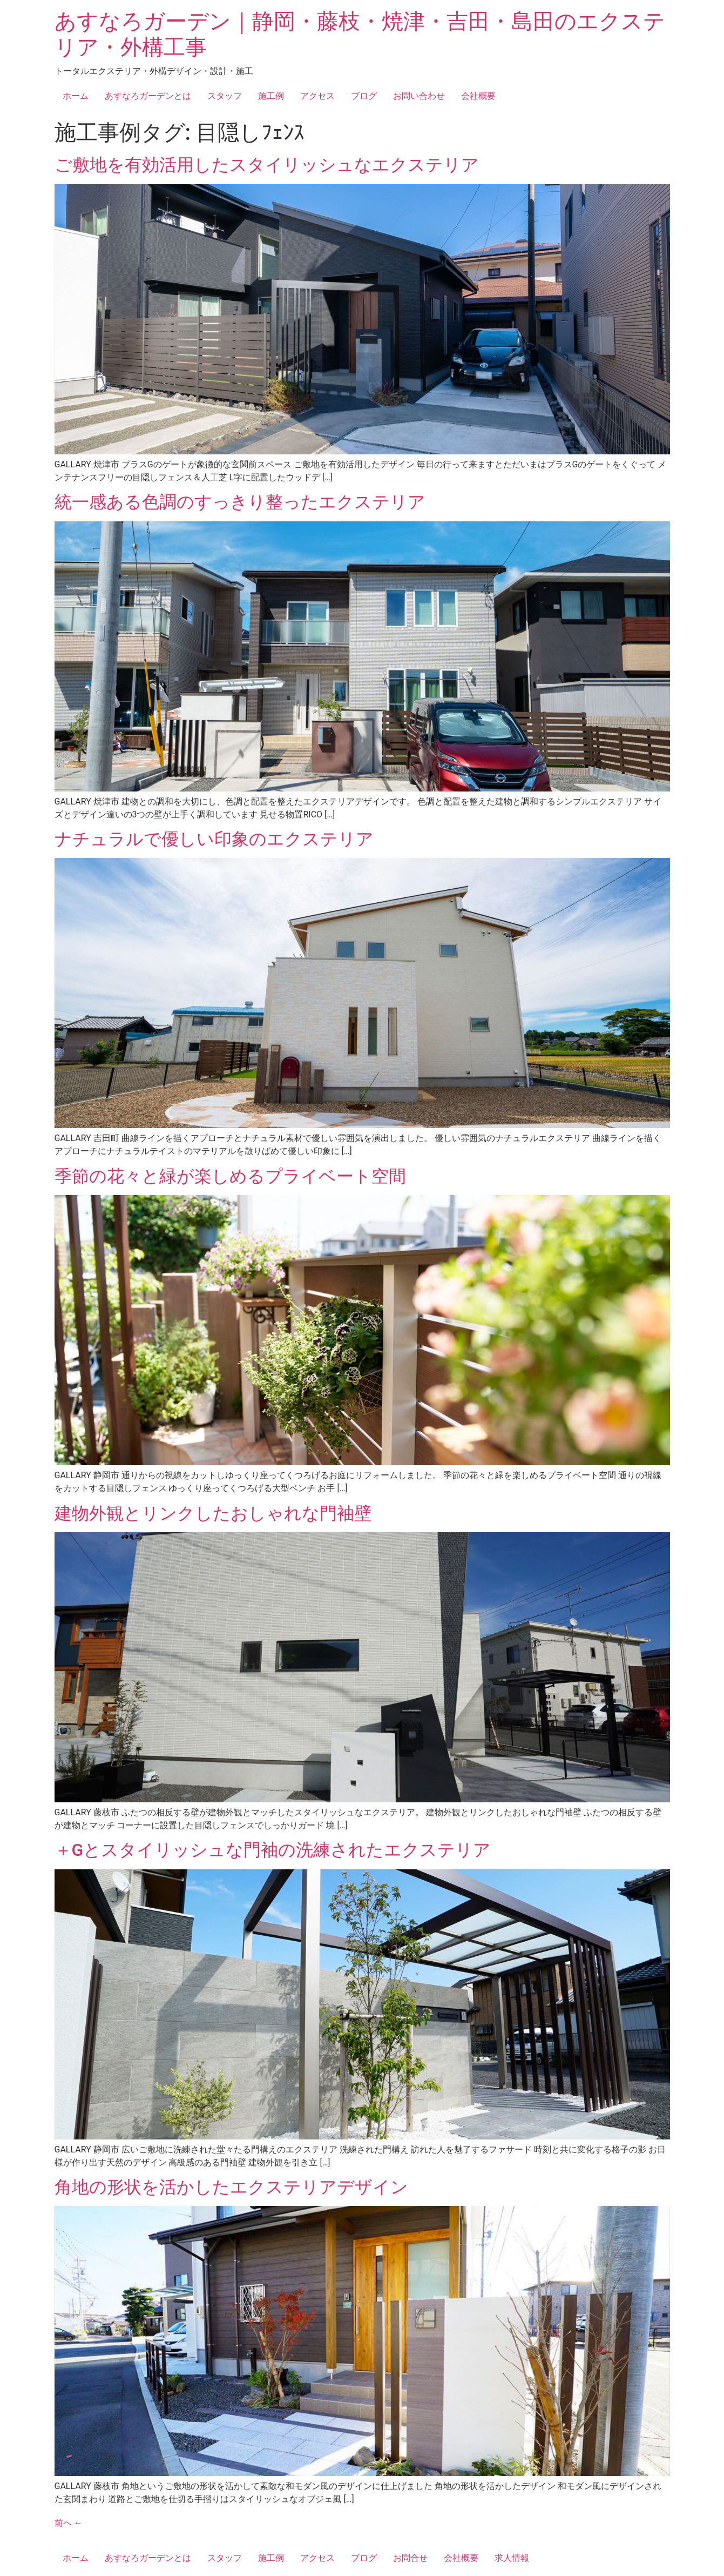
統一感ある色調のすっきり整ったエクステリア (240, 502)
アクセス (317, 96)
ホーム (76, 96)
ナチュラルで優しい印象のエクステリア (214, 839)
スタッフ (224, 96)
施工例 (271, 96)
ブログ (364, 96)
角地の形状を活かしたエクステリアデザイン (231, 2187)
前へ (69, 2523)
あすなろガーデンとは (148, 96)
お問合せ (410, 2558)
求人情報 (512, 2558)
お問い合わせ (419, 96)
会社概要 (478, 96)
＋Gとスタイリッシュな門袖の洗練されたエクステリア (273, 1850)
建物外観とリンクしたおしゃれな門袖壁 (213, 1513)
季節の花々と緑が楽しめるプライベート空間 (230, 1176)
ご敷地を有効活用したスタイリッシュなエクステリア (267, 165)
